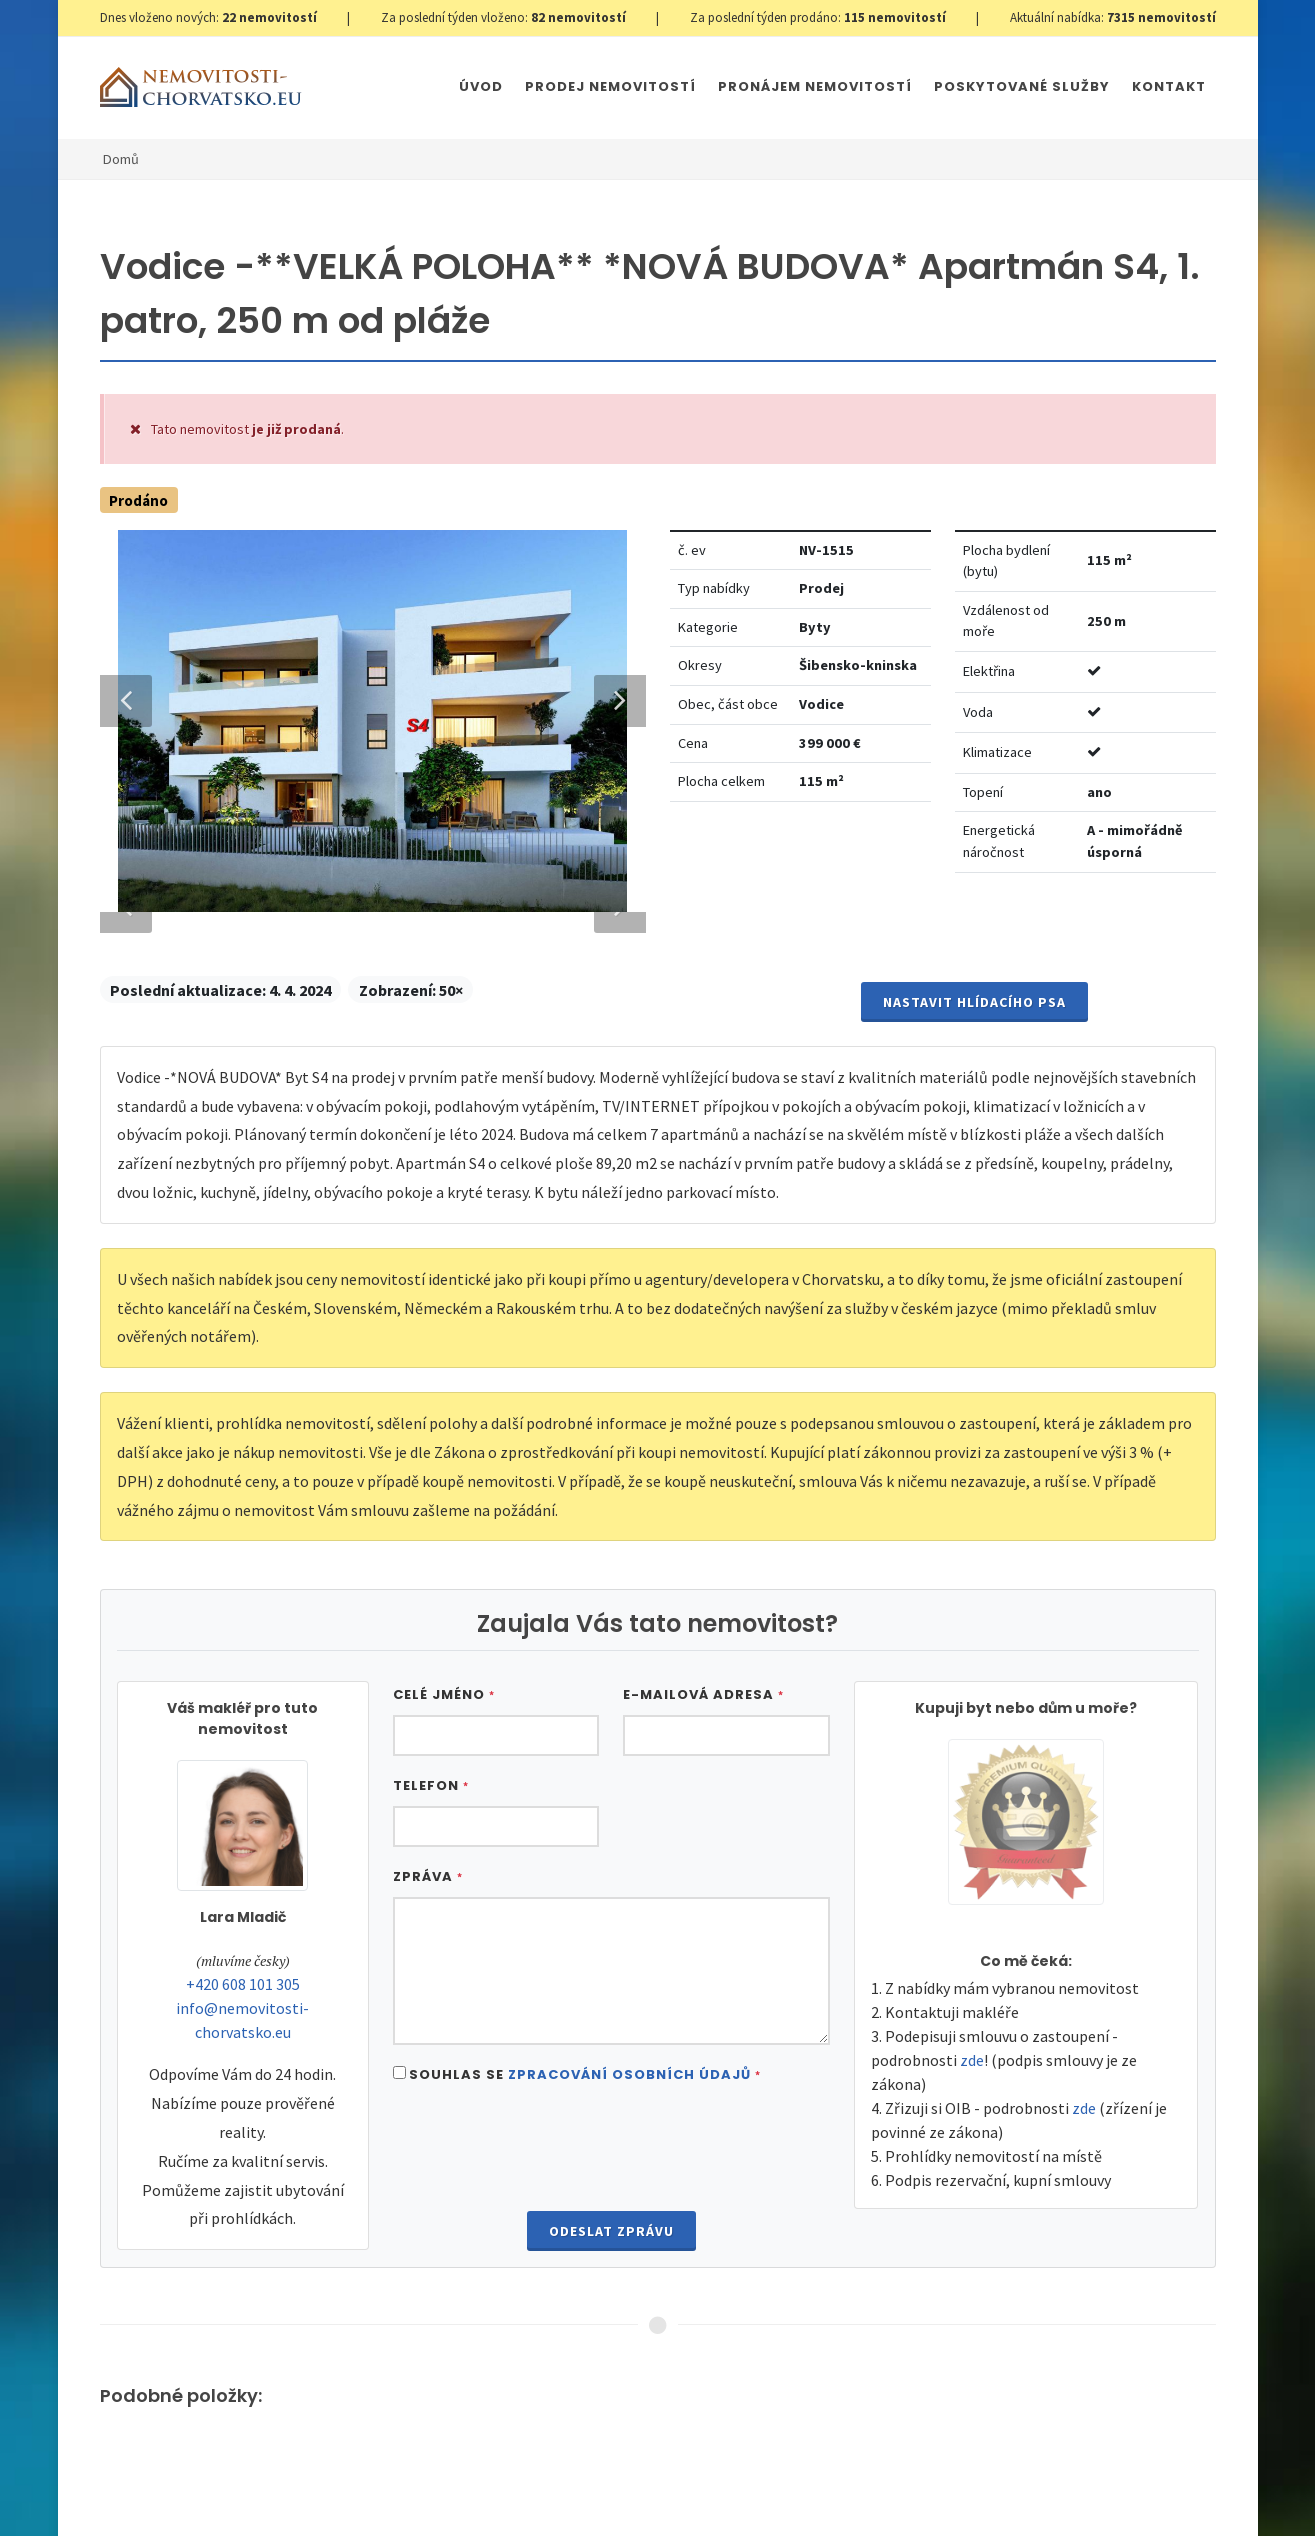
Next (610, 1496)
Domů (121, 159)
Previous (126, 1496)
